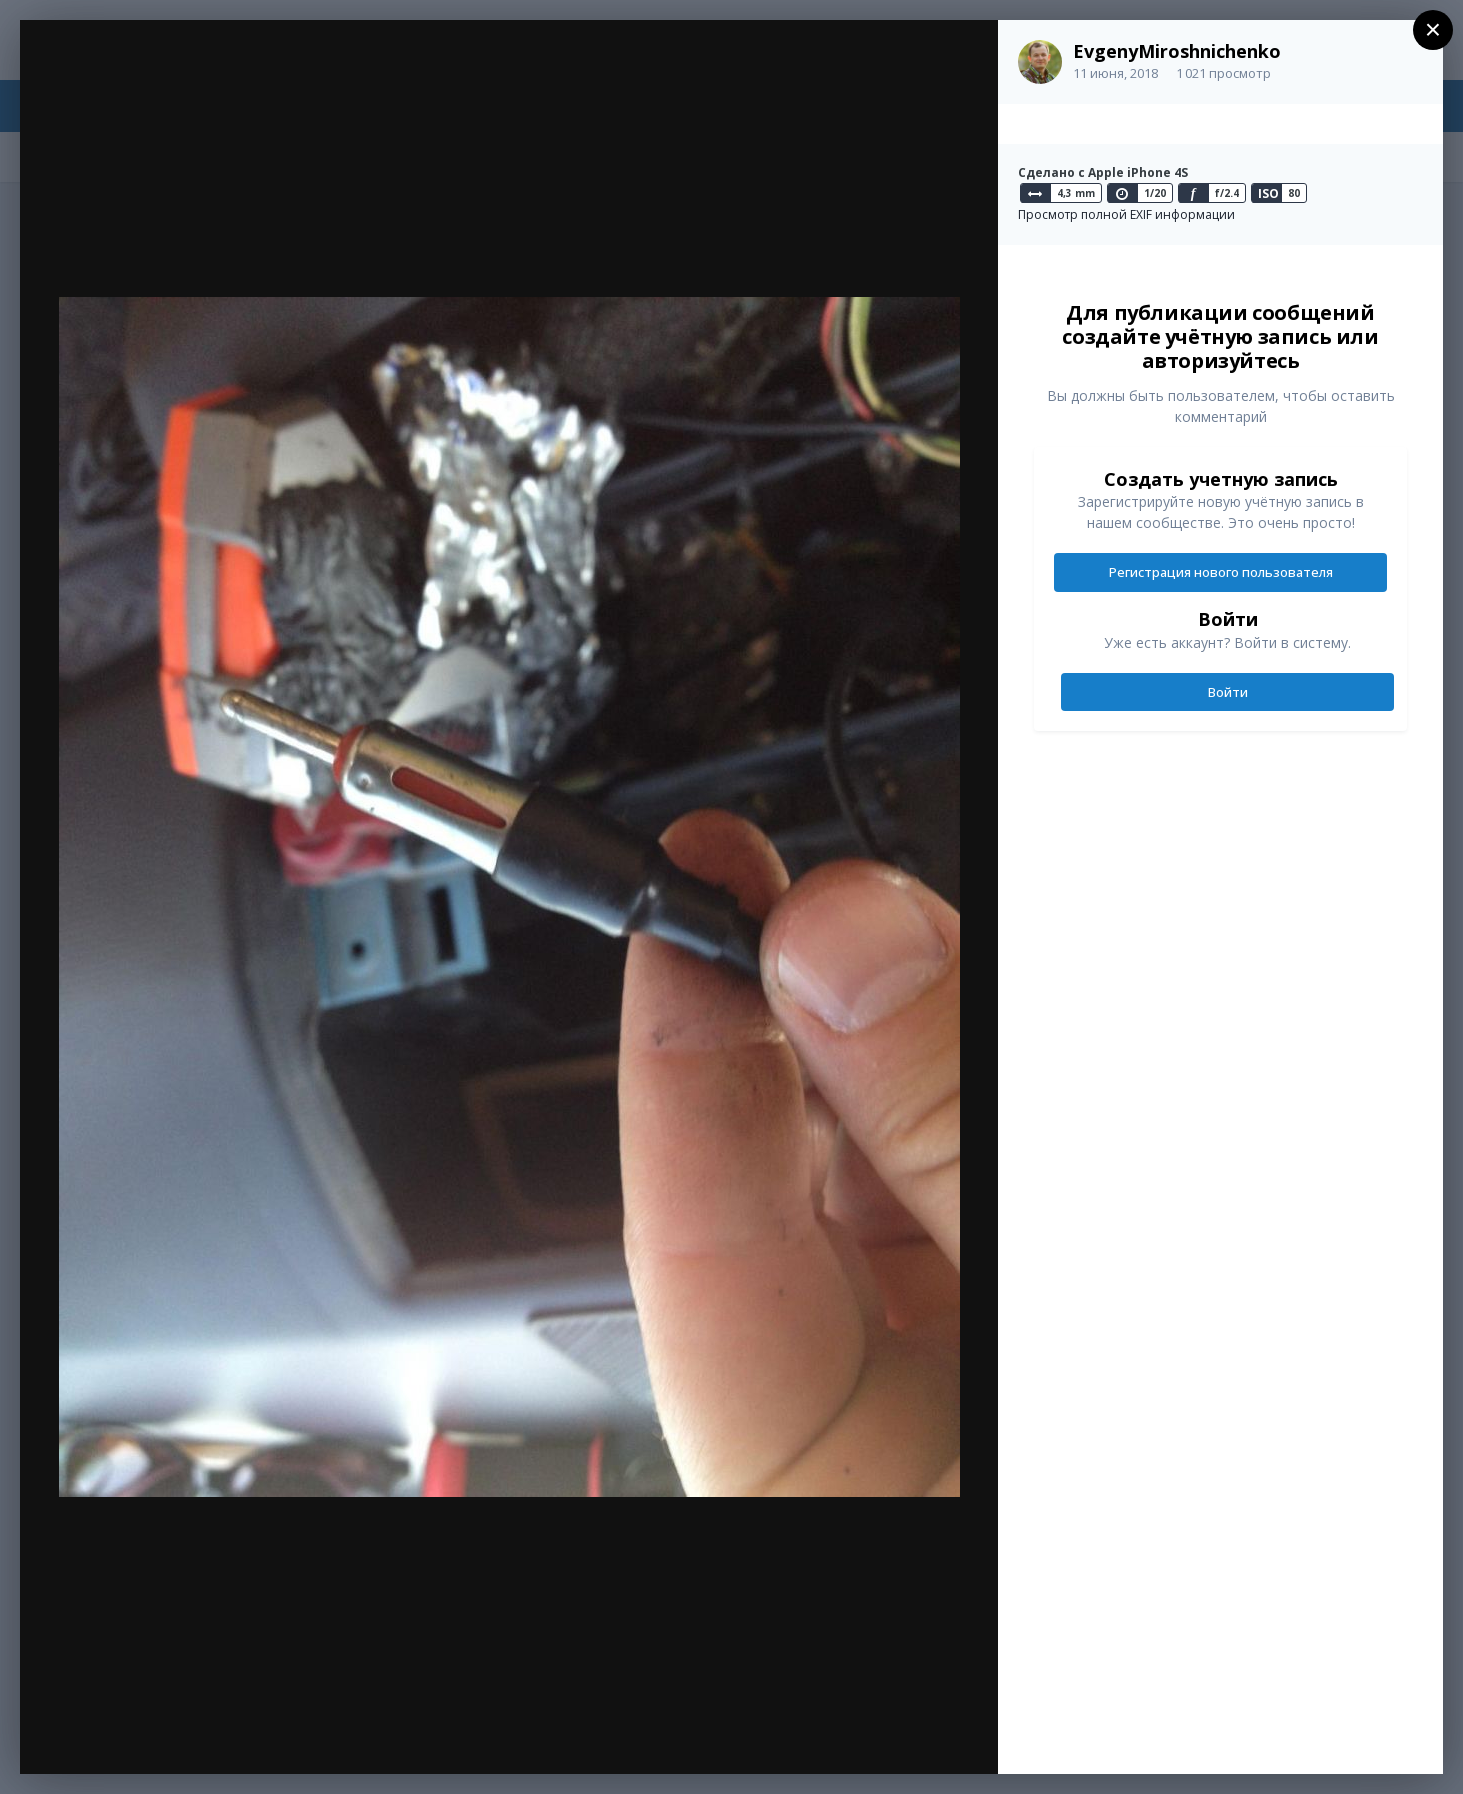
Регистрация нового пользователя (1221, 572)
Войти (1228, 692)
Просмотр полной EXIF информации (1126, 214)
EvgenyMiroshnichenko (1177, 51)
